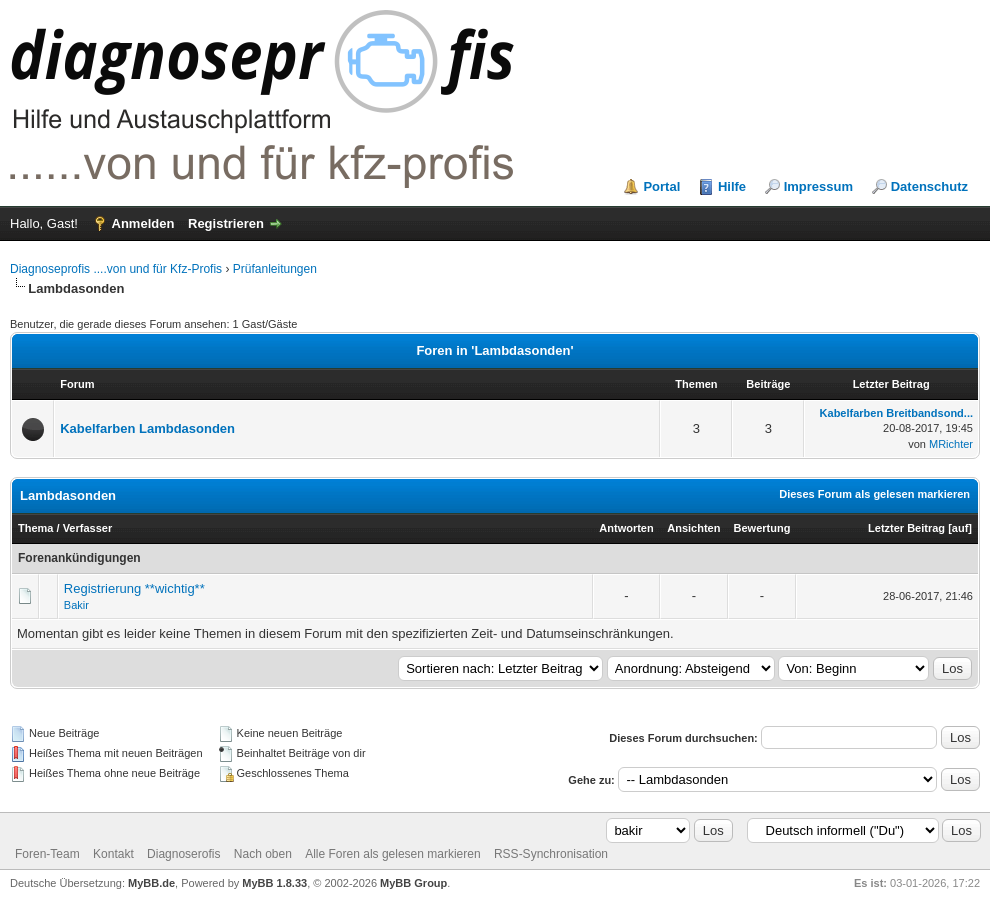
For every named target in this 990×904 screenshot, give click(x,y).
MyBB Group (413, 883)
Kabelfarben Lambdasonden (147, 428)
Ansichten (693, 528)
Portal (661, 186)
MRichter (951, 444)
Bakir (76, 605)
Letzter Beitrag (906, 528)
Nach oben (263, 854)
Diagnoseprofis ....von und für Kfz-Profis (116, 269)
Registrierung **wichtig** (134, 588)
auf (960, 528)
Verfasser (88, 528)
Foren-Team (47, 854)
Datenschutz (929, 186)
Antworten (626, 528)
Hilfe (732, 186)
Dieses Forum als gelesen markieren (874, 494)
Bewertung (762, 528)
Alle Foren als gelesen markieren (392, 854)
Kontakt (113, 854)
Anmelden (143, 223)
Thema (35, 528)
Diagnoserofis (183, 854)
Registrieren (226, 223)
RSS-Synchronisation (551, 854)
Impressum (818, 186)
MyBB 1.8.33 (274, 883)
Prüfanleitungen (275, 269)
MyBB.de (151, 883)
